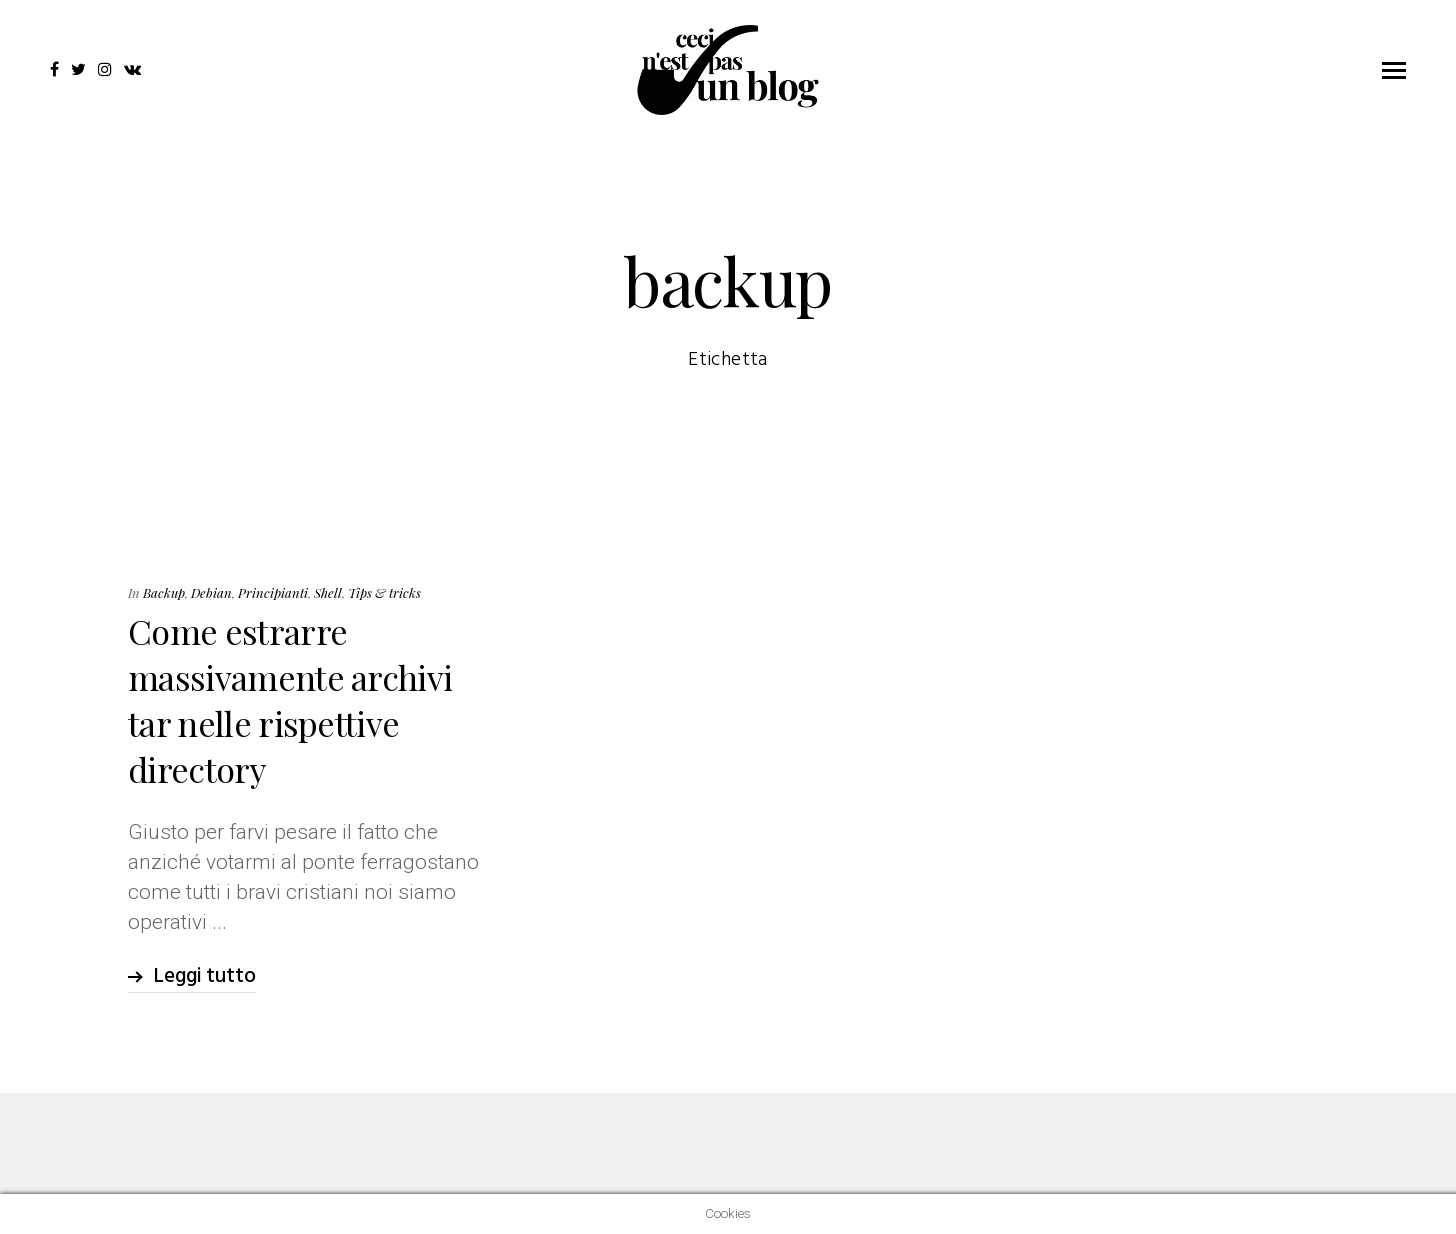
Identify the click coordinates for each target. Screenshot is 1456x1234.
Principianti (273, 592)
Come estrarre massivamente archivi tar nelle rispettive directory (290, 700)
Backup (164, 592)
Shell (328, 592)
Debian (211, 592)
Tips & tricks (384, 592)
